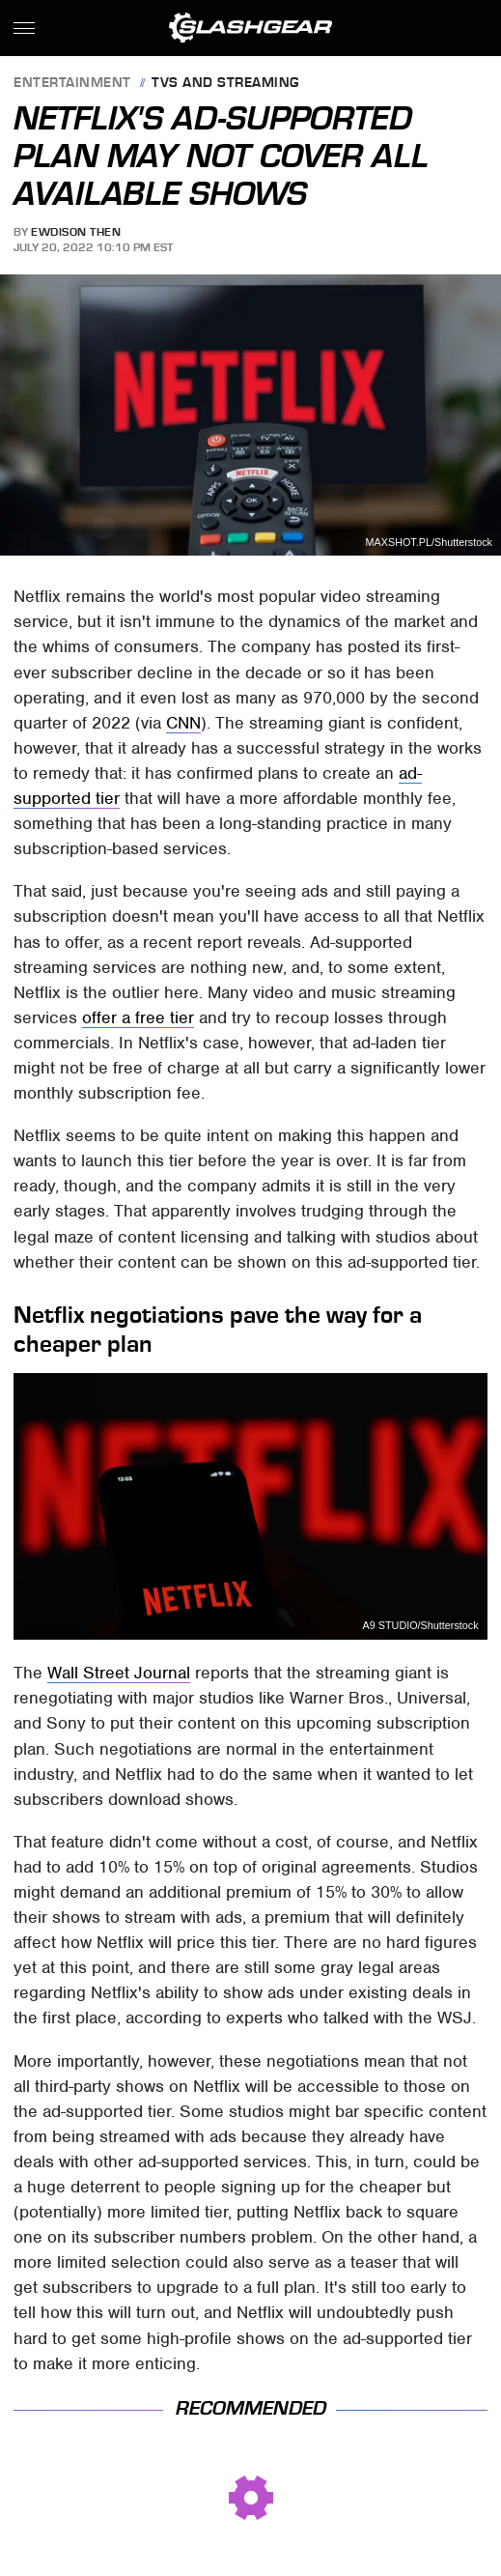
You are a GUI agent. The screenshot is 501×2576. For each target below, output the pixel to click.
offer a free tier (138, 1017)
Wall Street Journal (118, 1672)
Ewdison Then (76, 232)
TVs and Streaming (225, 83)
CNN (183, 722)
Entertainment (72, 83)
